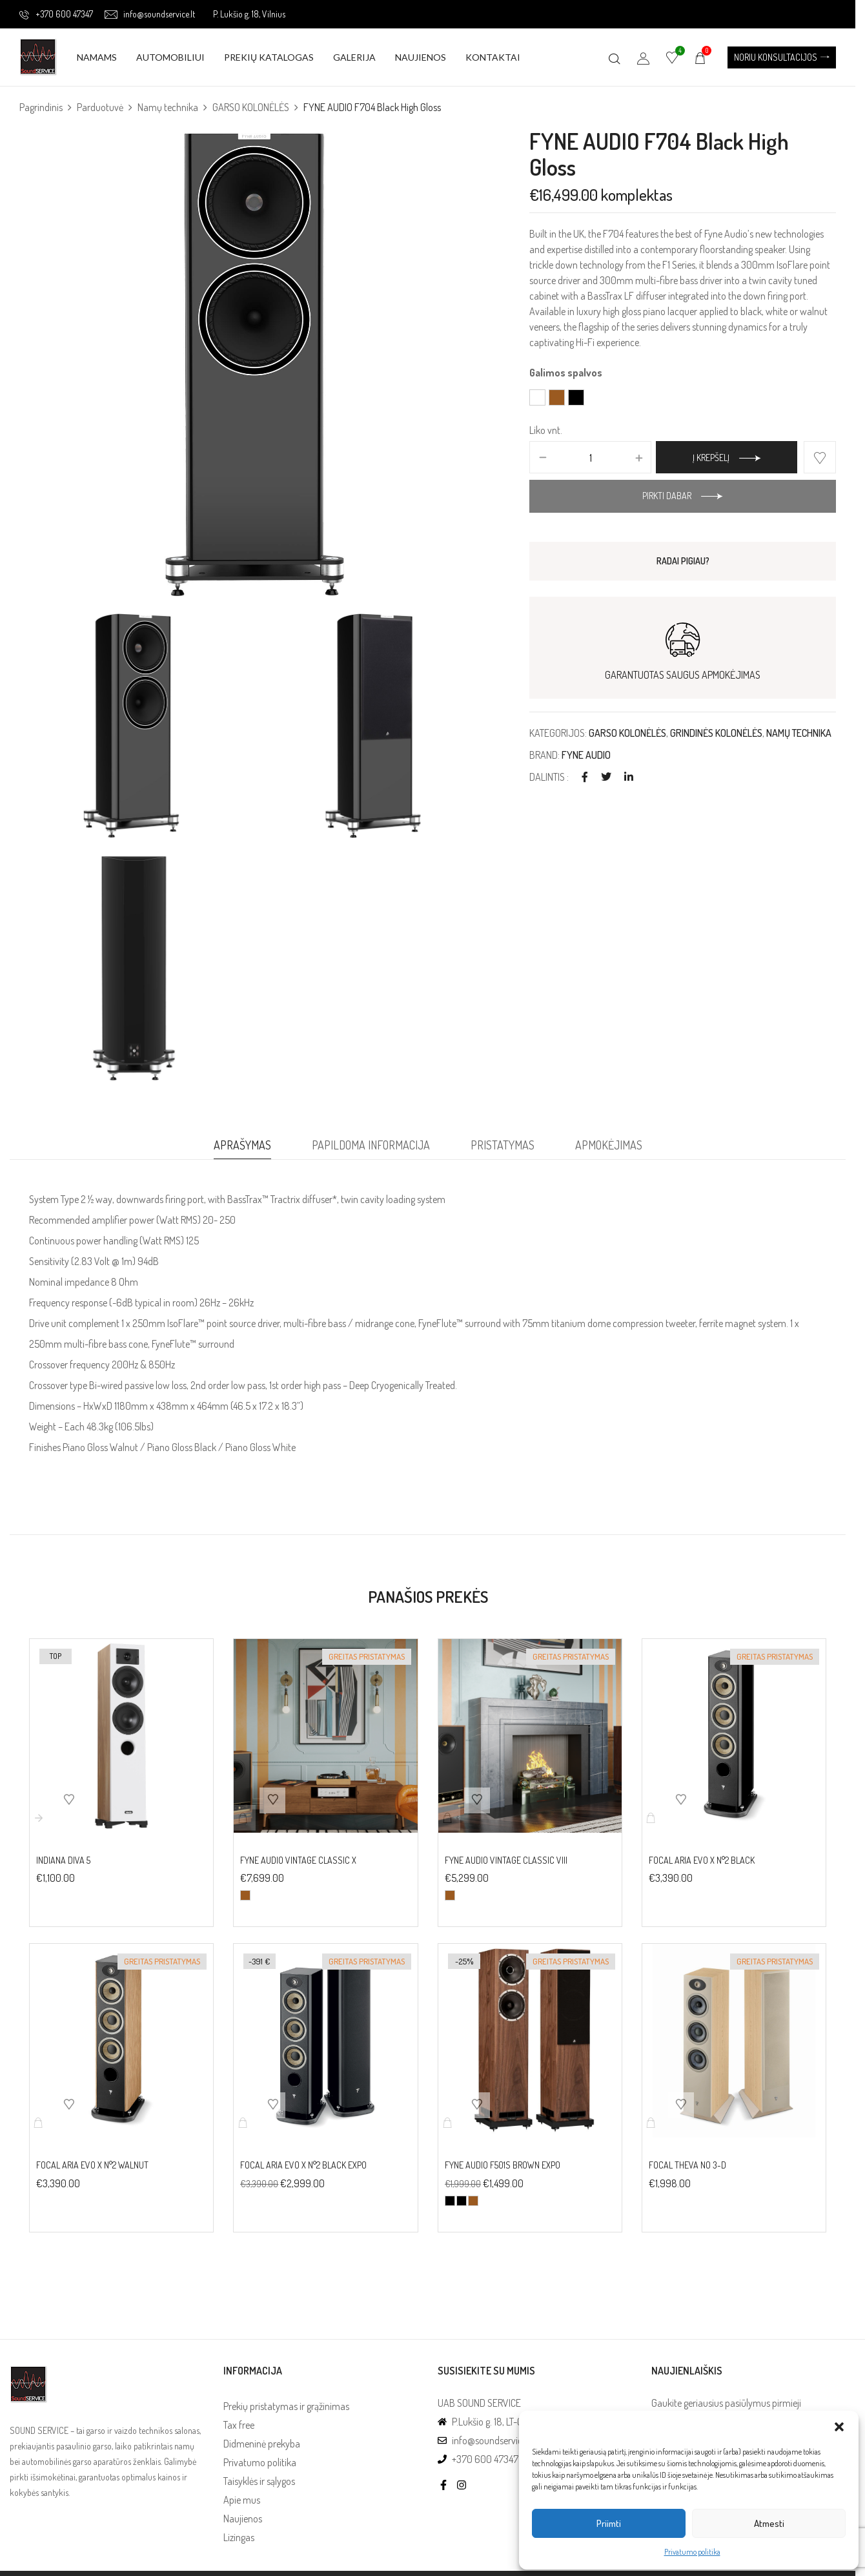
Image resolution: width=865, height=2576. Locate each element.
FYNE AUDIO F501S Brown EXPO (502, 2165)
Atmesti (769, 2523)
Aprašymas (242, 1145)
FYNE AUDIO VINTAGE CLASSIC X (298, 1860)
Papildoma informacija (371, 1145)
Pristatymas (502, 1145)
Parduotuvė (100, 107)
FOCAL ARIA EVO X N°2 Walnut (92, 2165)
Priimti (608, 2523)
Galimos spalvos (565, 372)
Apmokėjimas (608, 1145)
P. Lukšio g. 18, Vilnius (249, 13)
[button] (839, 2426)
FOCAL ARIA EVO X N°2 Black (702, 1860)
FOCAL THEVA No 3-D (687, 2165)
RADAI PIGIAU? (682, 560)
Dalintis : (549, 776)
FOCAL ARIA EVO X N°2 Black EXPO (303, 2165)
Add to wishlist (820, 457)
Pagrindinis (41, 107)
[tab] (242, 1148)
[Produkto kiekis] (590, 458)
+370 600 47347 (56, 13)
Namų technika (167, 107)
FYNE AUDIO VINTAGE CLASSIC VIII (506, 1860)
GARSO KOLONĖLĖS (250, 107)
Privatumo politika (692, 2552)
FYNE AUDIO (586, 754)
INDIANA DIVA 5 (63, 1860)
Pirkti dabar (666, 495)
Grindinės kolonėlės (716, 732)
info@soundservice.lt (150, 13)
